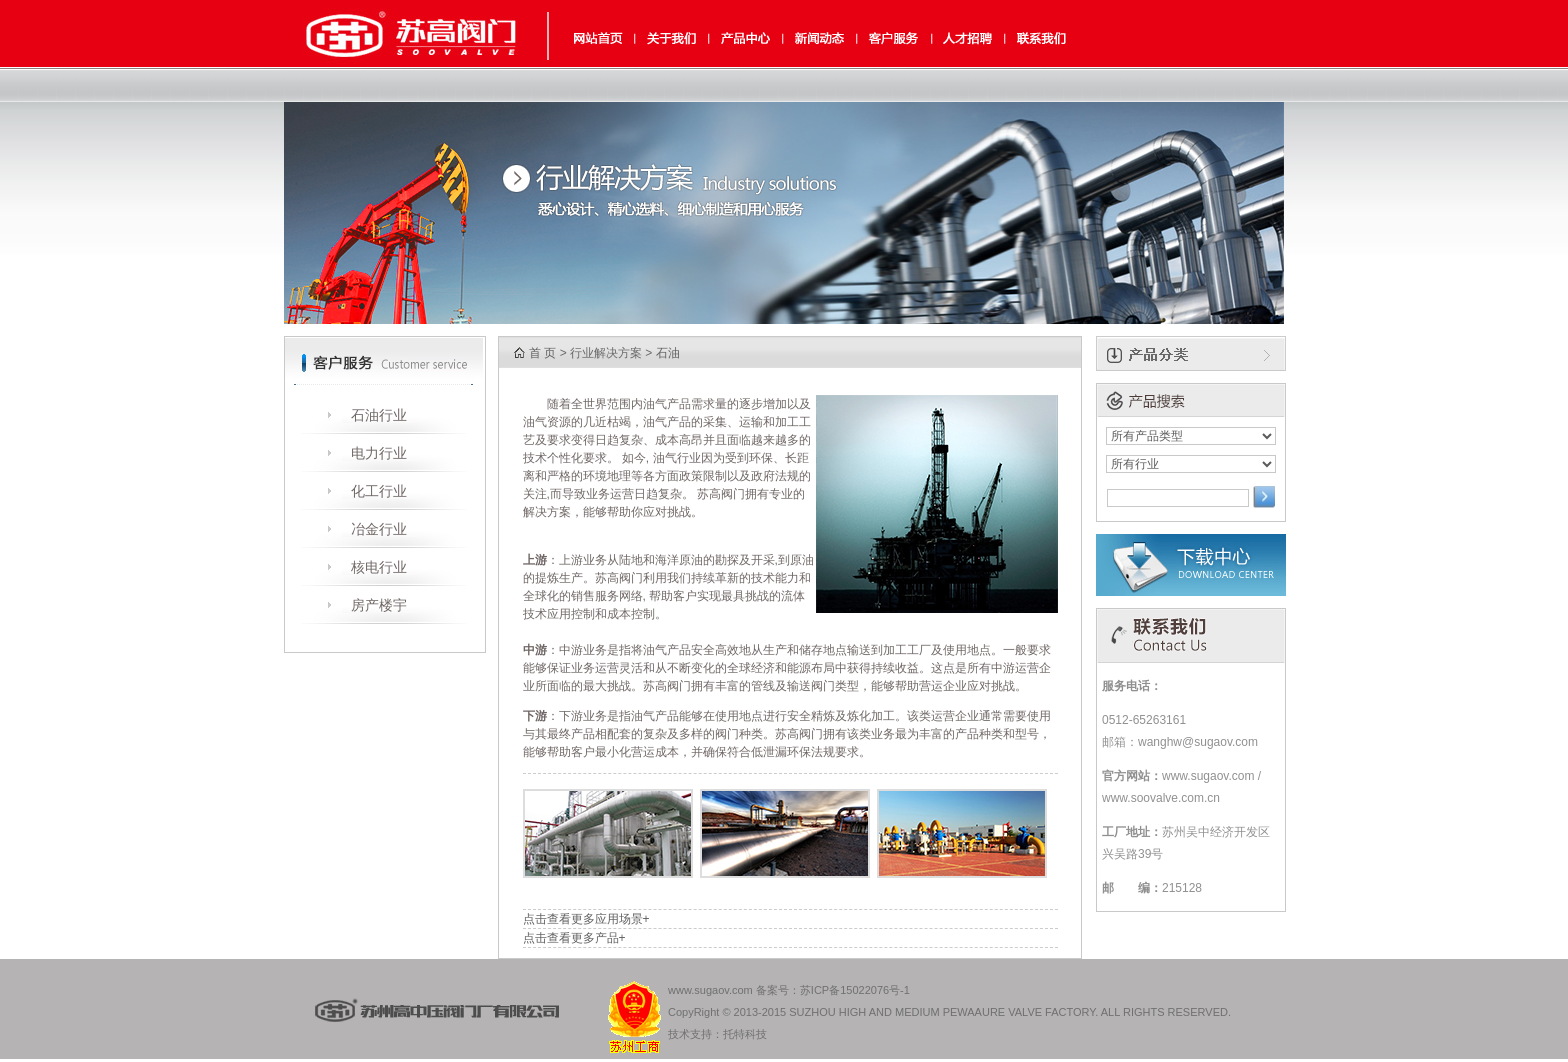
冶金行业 (379, 529)
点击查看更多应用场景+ (586, 919)
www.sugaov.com (710, 990)
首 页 (542, 353)
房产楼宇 (379, 605)
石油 (668, 353)
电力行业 (379, 453)
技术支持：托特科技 (717, 1034)
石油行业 (379, 415)
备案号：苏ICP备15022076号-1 (833, 990)
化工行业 (379, 491)
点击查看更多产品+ (574, 938)
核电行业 (379, 567)
